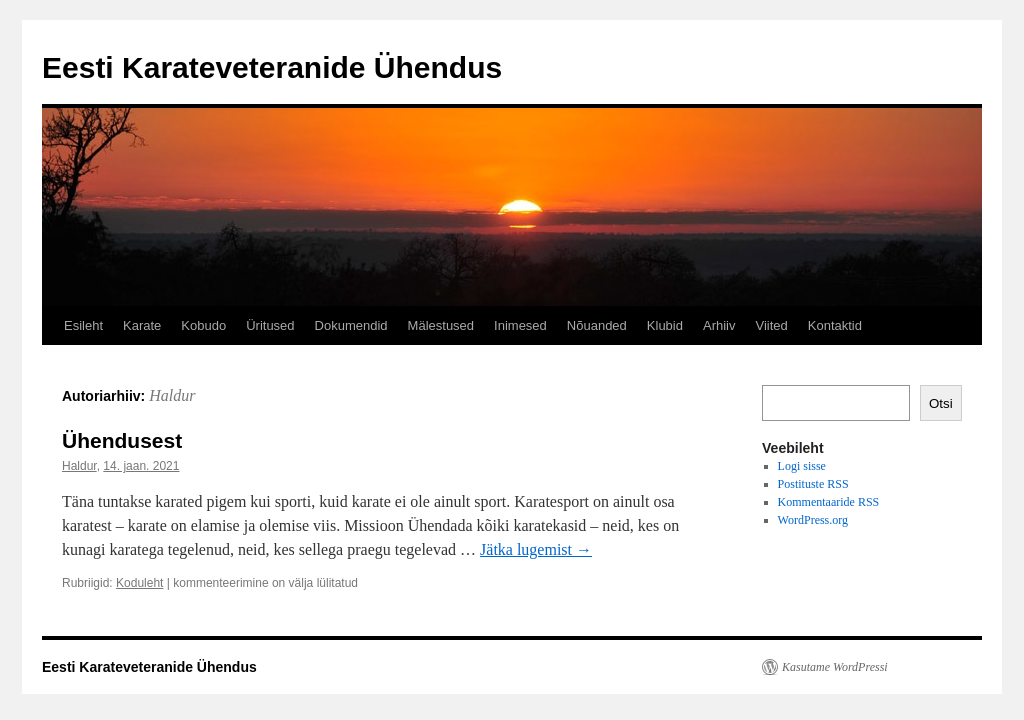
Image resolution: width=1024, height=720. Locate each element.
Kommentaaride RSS (829, 502)
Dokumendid (351, 325)
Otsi (941, 403)
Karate (142, 325)
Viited (771, 325)
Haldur (172, 395)
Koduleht (139, 583)
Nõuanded (597, 325)
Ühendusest (122, 440)
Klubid (665, 325)
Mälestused (441, 325)
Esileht (83, 325)
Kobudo (203, 325)
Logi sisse (802, 466)
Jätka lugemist (536, 549)
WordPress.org (813, 520)
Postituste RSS (813, 484)
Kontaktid (835, 325)
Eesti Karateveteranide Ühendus (272, 67)
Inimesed (520, 325)
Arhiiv (719, 325)
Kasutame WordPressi (835, 667)
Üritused (270, 325)
